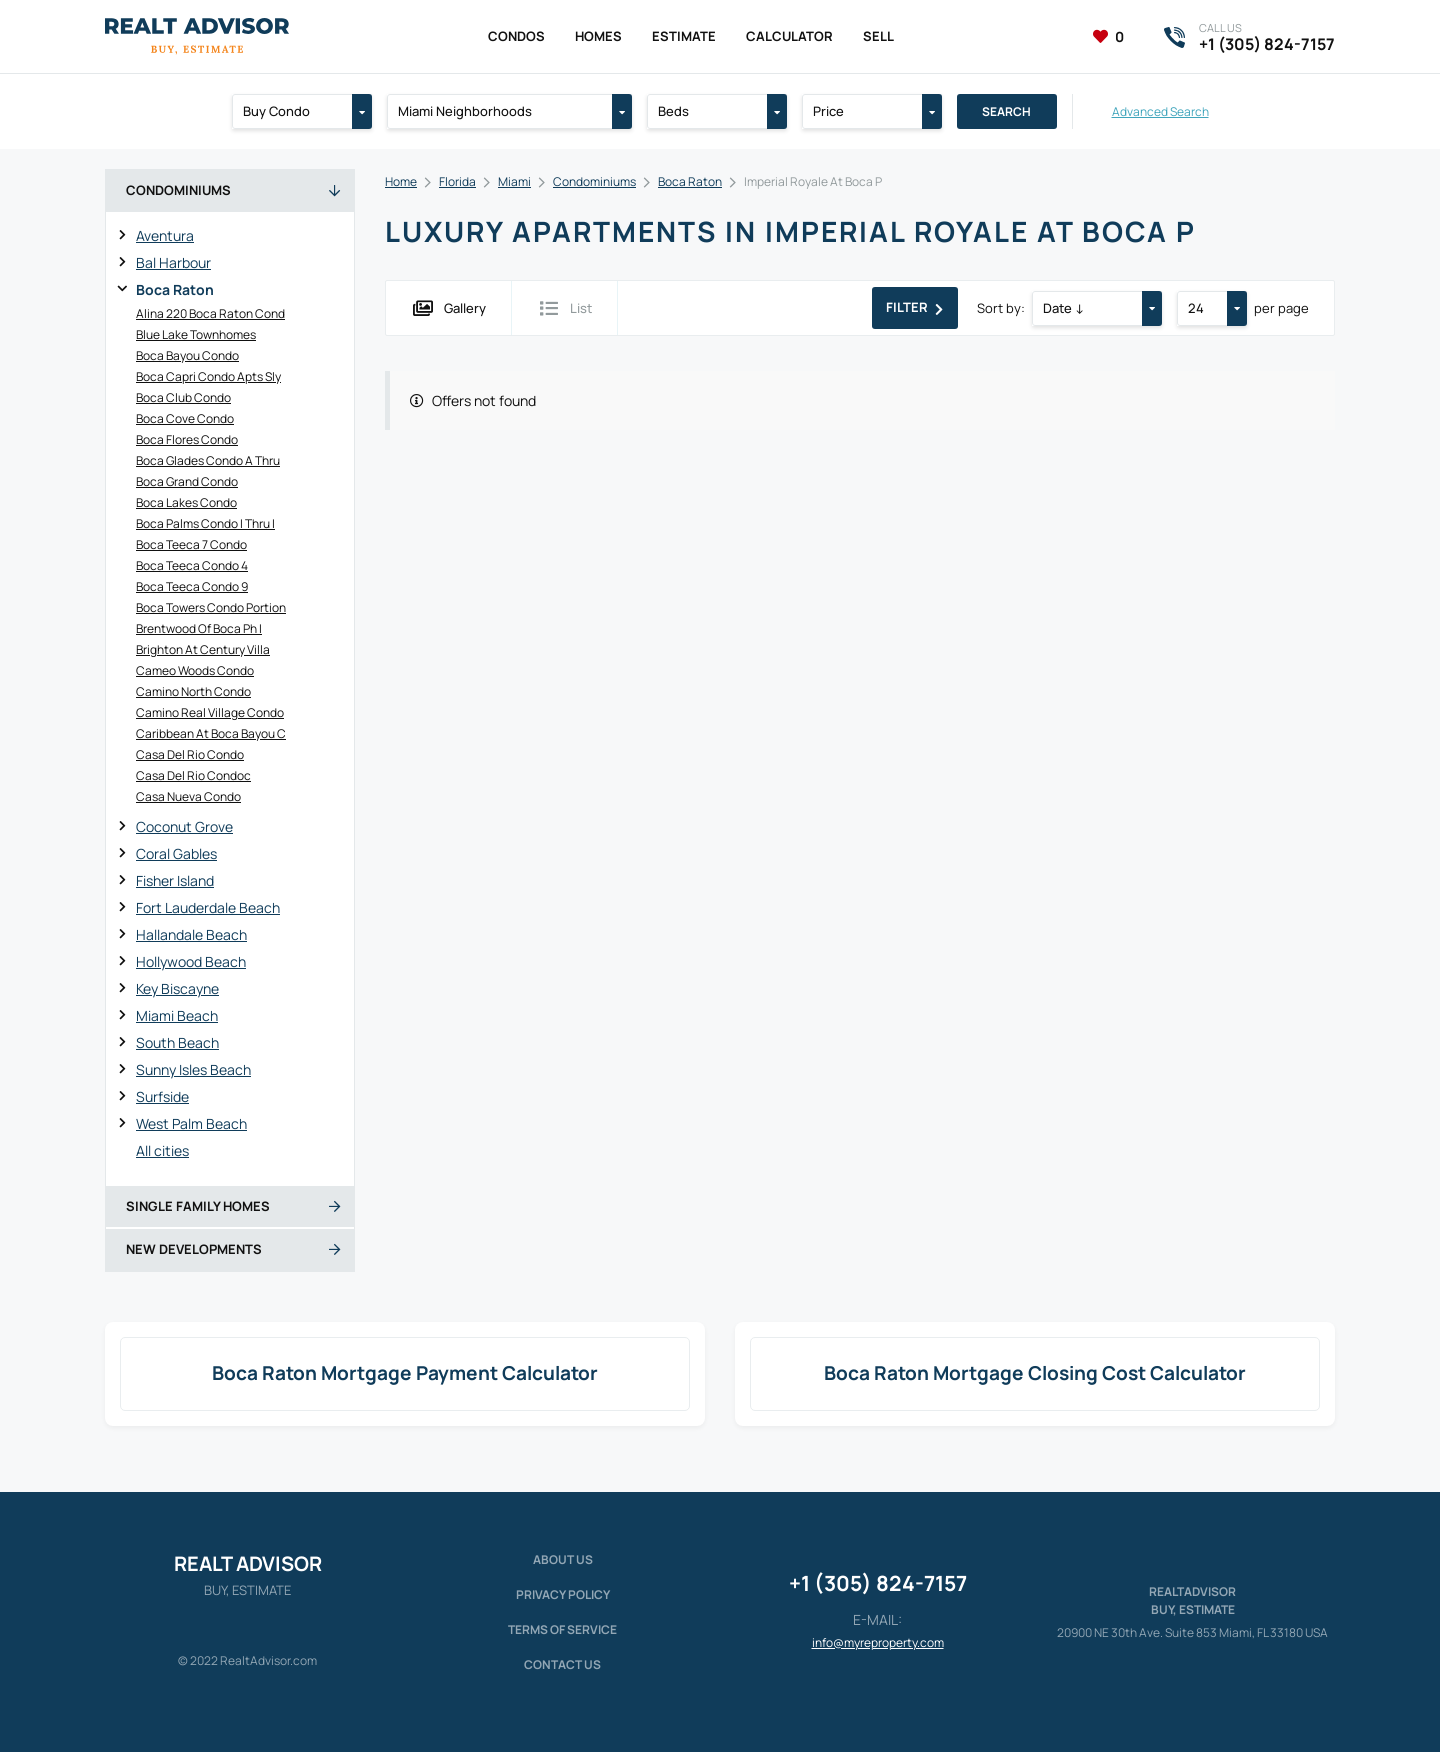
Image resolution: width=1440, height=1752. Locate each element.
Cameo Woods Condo (195, 670)
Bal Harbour (173, 262)
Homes (598, 36)
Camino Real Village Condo (210, 712)
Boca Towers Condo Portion (211, 607)
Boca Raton (175, 289)
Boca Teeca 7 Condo (191, 544)
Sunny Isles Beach (193, 1069)
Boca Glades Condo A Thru (208, 460)
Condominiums (594, 181)
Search (1006, 111)
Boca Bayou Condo (187, 355)
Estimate (684, 36)
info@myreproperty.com (878, 1642)
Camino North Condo (193, 691)
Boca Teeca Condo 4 (192, 565)
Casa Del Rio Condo (190, 754)
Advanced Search (1160, 111)
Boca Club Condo (183, 397)
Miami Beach (177, 1015)
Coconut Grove (184, 826)
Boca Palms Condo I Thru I (205, 523)
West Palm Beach (191, 1123)
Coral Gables (176, 853)
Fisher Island (175, 880)
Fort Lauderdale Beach (208, 907)
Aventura (165, 235)
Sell (878, 36)
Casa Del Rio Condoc (193, 775)
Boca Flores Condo (187, 439)
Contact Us (562, 1664)
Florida (457, 181)
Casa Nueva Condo (188, 796)
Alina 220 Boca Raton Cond (210, 313)
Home (401, 181)
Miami (514, 181)
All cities (162, 1150)
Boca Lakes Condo (186, 502)
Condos (516, 36)
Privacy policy (563, 1594)
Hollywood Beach (191, 961)
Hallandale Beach (191, 934)
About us (563, 1559)
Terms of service (562, 1629)
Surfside (162, 1096)
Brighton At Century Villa (203, 649)
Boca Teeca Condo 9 (192, 586)
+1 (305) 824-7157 (878, 1583)
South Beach (177, 1042)
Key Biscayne (177, 988)
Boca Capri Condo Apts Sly (208, 376)
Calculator (789, 36)
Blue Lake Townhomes (196, 334)
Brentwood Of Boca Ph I (199, 628)
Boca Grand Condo (187, 481)
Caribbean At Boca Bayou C (211, 733)
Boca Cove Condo (185, 418)
